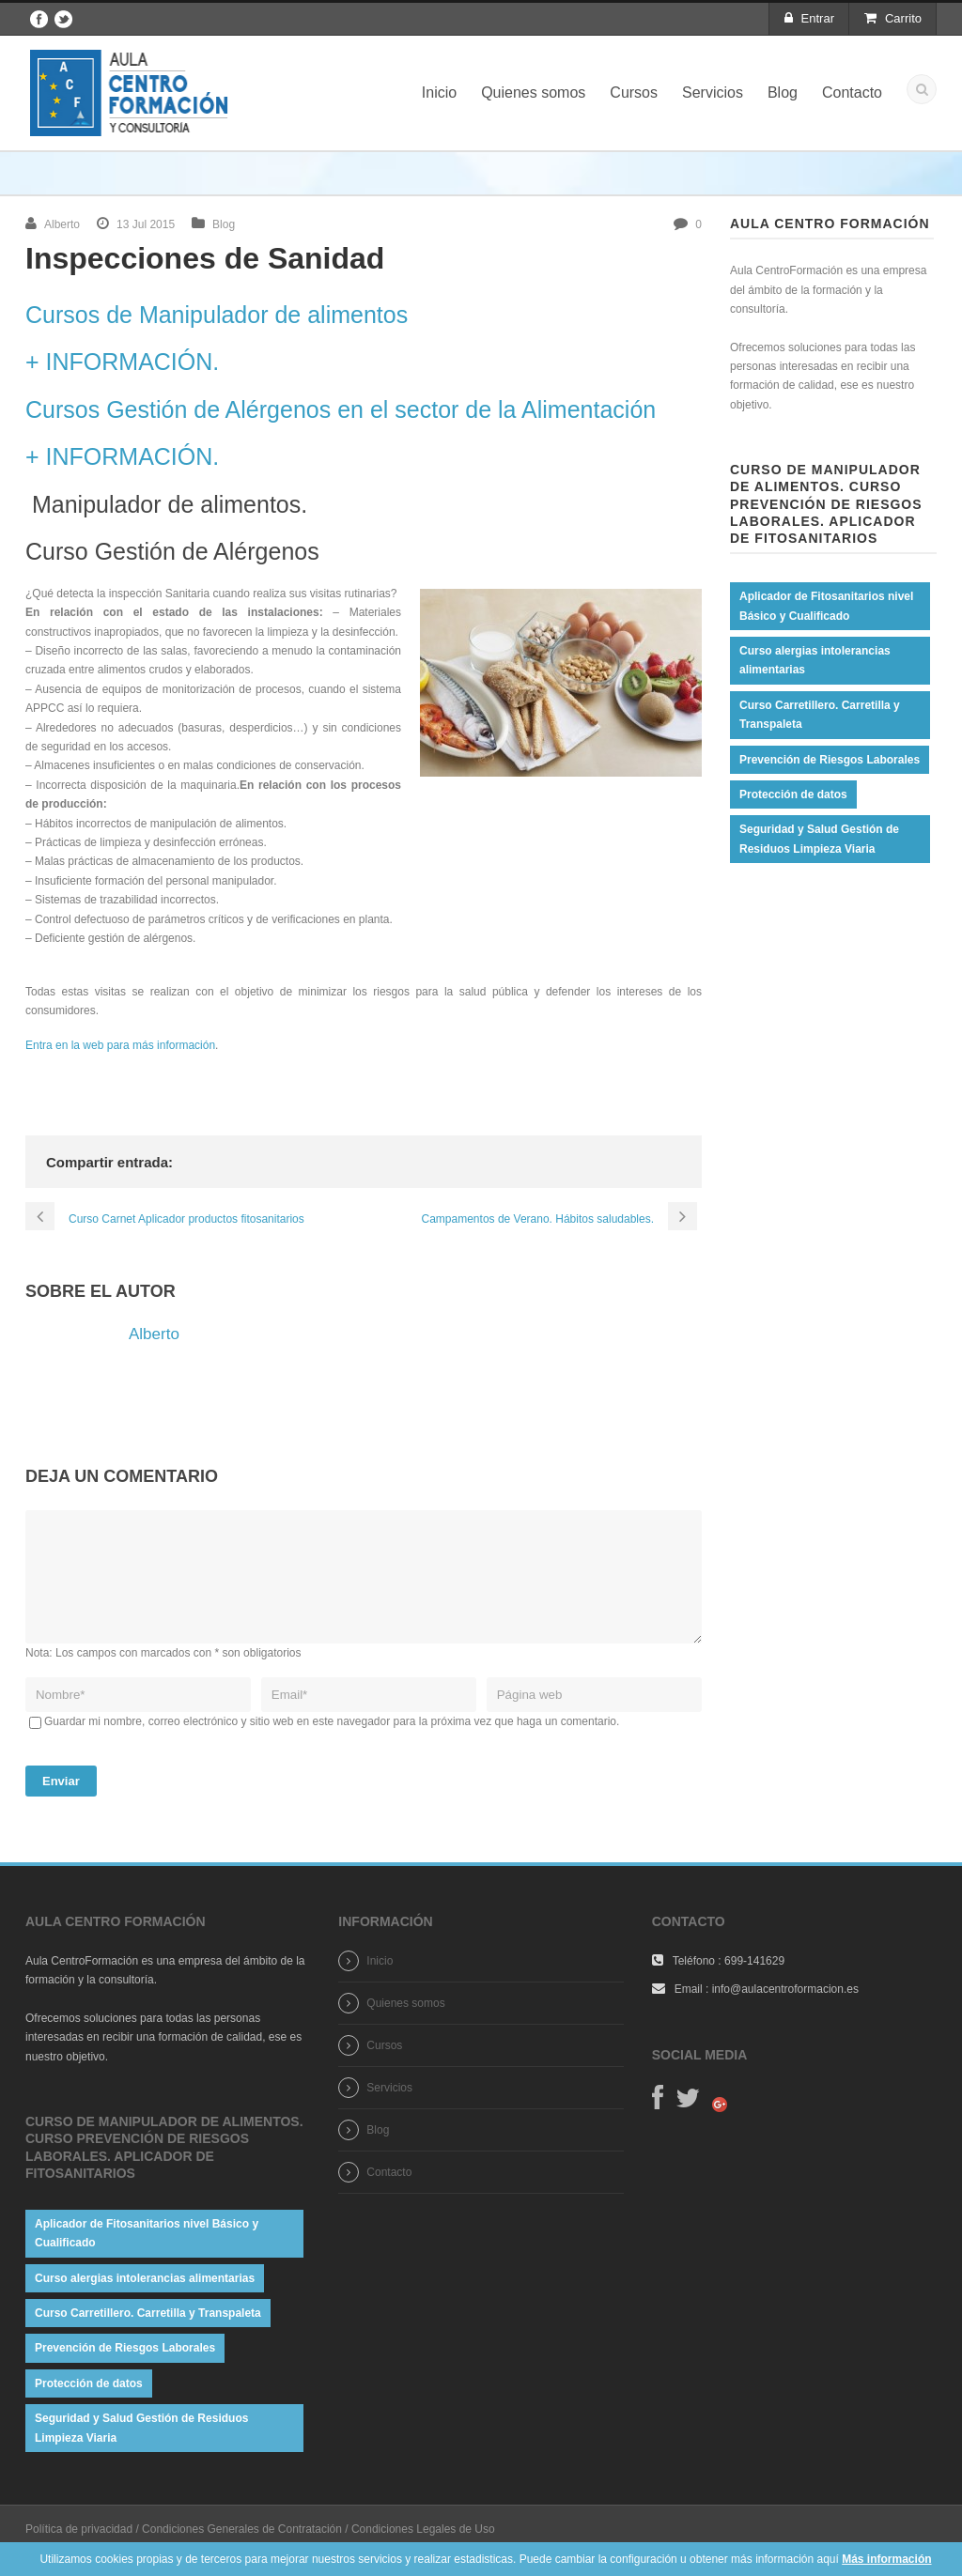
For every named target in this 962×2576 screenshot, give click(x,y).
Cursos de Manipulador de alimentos (216, 314)
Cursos (634, 92)
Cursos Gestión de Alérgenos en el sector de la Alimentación (340, 409)
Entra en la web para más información (120, 1045)
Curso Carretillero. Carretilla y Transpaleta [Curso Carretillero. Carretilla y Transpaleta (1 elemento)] (819, 715)
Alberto (62, 224)
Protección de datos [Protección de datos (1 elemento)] (793, 794)
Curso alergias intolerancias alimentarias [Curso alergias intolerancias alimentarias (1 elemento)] (815, 660)
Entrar (809, 18)
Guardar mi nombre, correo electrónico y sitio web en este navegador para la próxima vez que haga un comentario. (331, 1744)
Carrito (893, 18)
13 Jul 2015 (145, 224)
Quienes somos (533, 92)
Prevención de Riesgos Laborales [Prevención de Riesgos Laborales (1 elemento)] (829, 759)
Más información (886, 2559)
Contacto (852, 92)
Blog (783, 92)
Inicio (439, 92)
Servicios (712, 92)
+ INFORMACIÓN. (122, 361)
